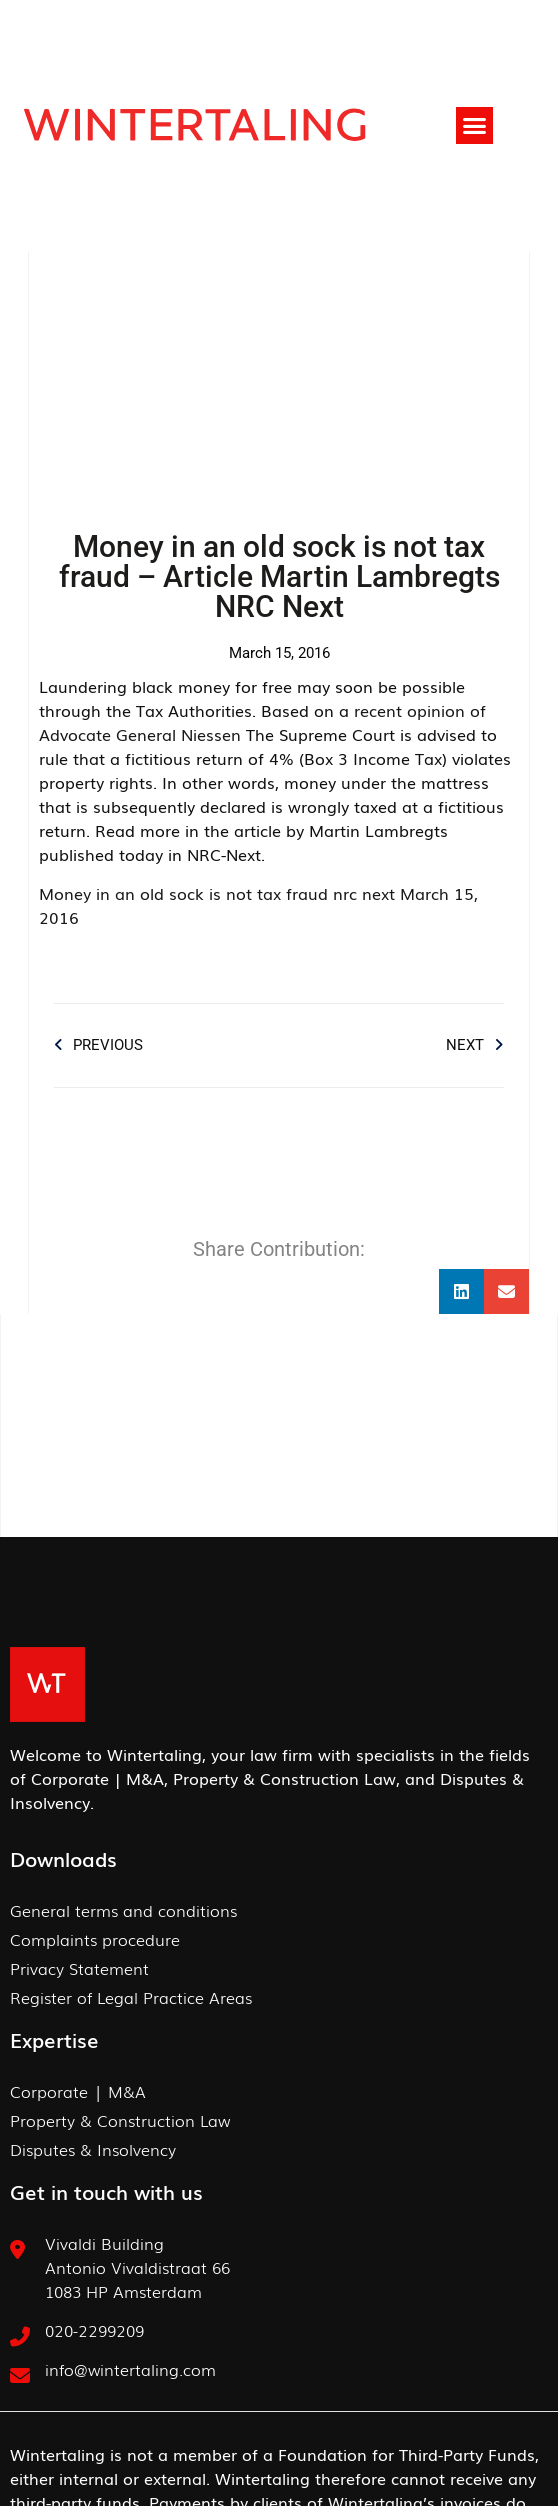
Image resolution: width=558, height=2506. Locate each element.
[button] (475, 126)
